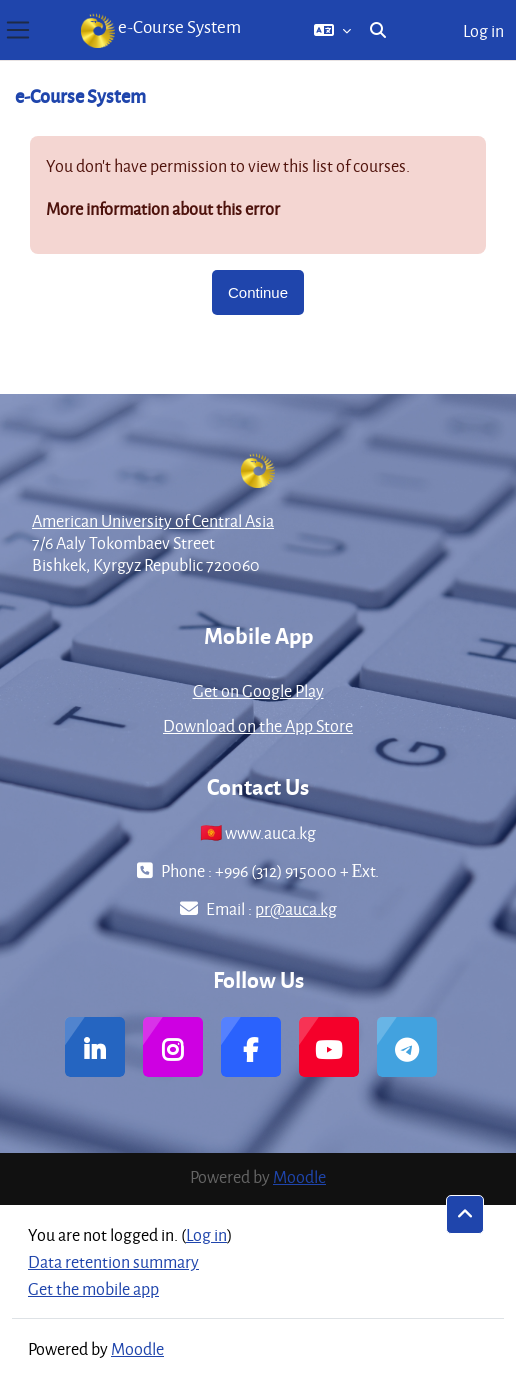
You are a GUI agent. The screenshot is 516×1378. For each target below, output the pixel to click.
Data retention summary (113, 1261)
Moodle (299, 1176)
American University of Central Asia (153, 520)
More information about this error (163, 208)
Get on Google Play (258, 690)
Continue (258, 292)
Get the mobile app (93, 1288)
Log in (483, 30)
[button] (332, 30)
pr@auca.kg (296, 908)
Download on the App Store (258, 725)
